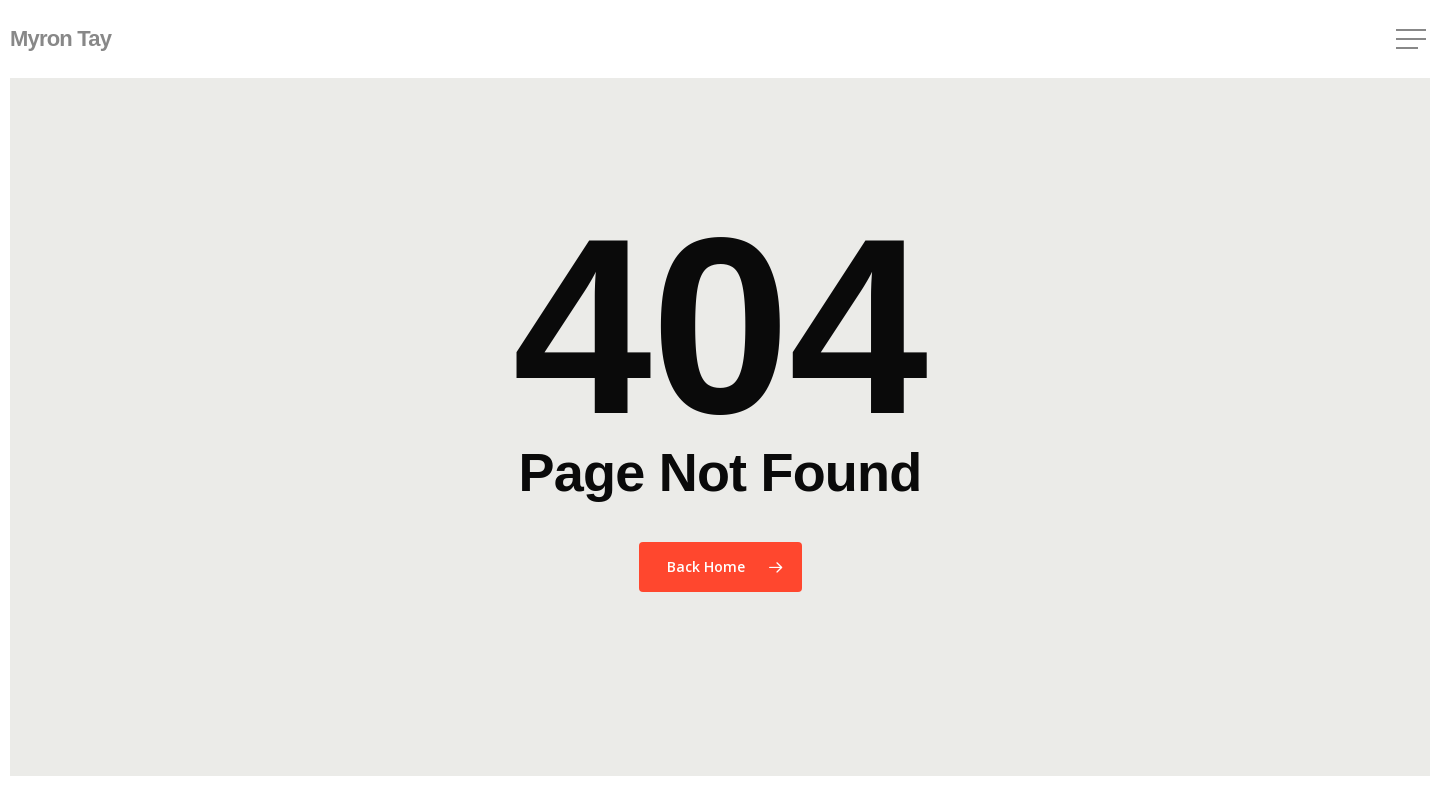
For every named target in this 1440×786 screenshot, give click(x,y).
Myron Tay (60, 39)
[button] (1413, 39)
